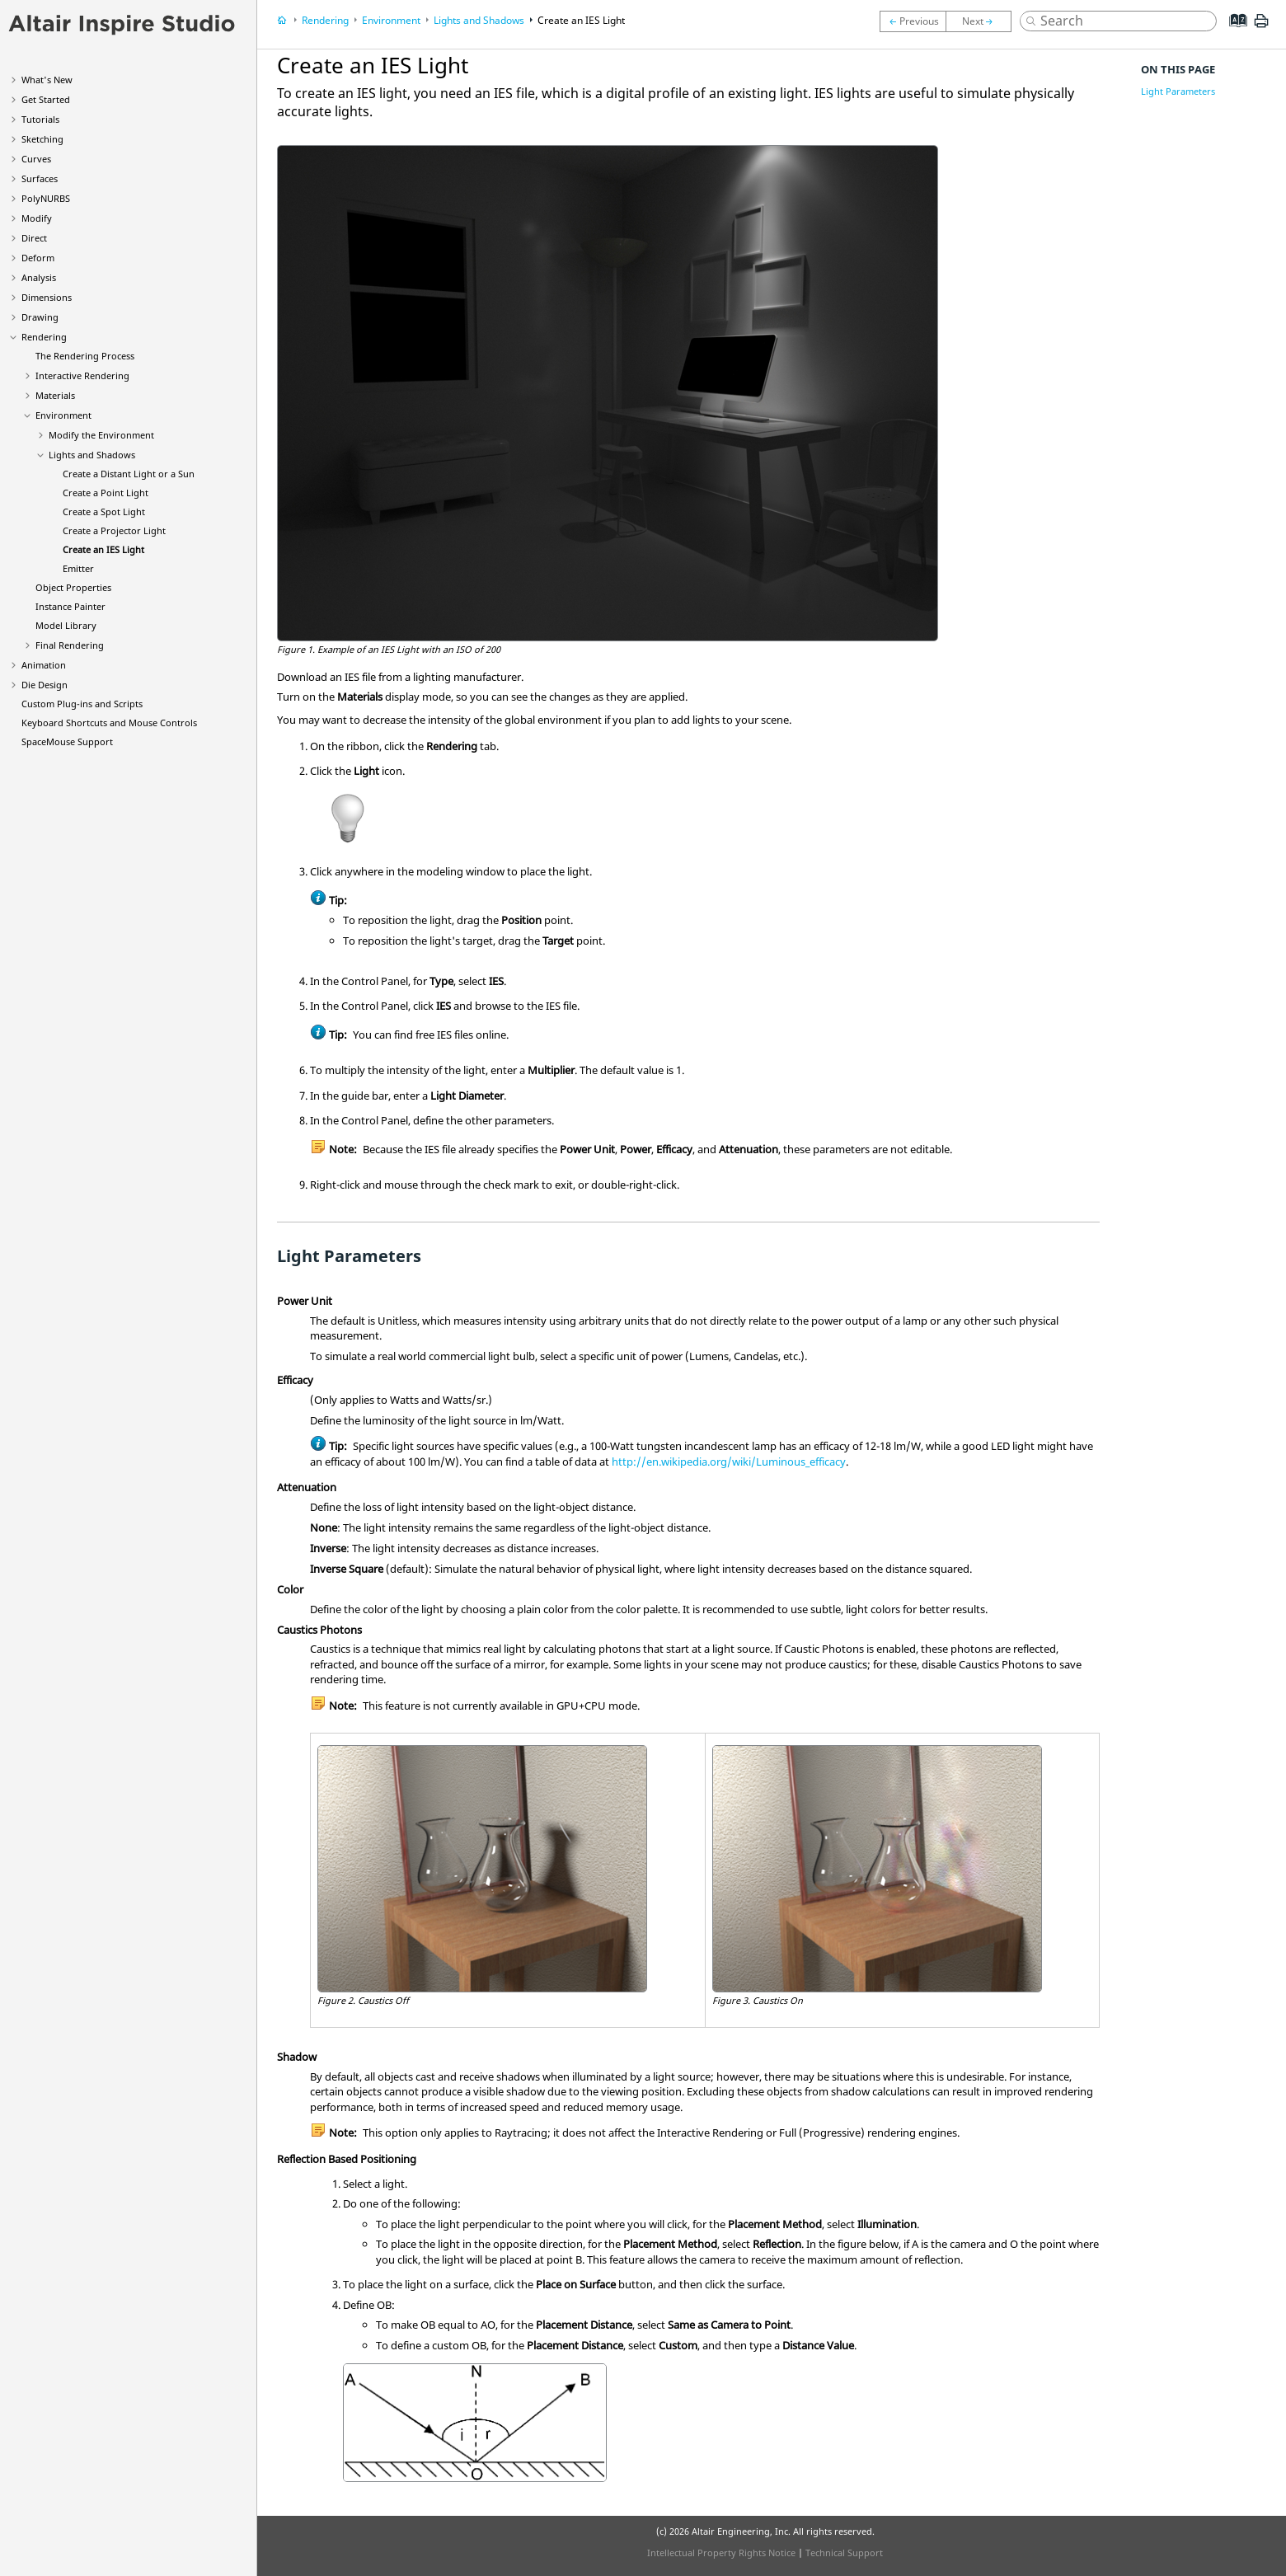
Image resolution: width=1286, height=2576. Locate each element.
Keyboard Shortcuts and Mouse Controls (109, 722)
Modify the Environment (101, 435)
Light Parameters (1178, 91)
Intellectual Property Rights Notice (721, 2552)
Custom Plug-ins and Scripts (82, 703)
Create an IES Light (103, 549)
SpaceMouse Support (67, 741)
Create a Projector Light (114, 530)
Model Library (65, 625)
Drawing (40, 317)
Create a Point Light (105, 492)
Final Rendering (69, 645)
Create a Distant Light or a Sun (129, 473)
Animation (43, 665)
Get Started (45, 99)
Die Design (44, 684)
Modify (36, 218)
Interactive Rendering (82, 375)
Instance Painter (70, 606)
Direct (34, 238)
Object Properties (73, 587)
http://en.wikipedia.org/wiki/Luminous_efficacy (729, 1461)
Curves (36, 158)
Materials (55, 395)
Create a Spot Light (104, 511)
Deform (37, 257)
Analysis (38, 277)
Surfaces (39, 178)
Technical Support (844, 2552)
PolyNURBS (45, 198)
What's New (47, 79)
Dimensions (46, 297)
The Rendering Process (84, 356)
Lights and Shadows (92, 454)
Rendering (44, 337)
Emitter (78, 568)
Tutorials (40, 119)
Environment (63, 415)
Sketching (42, 139)
